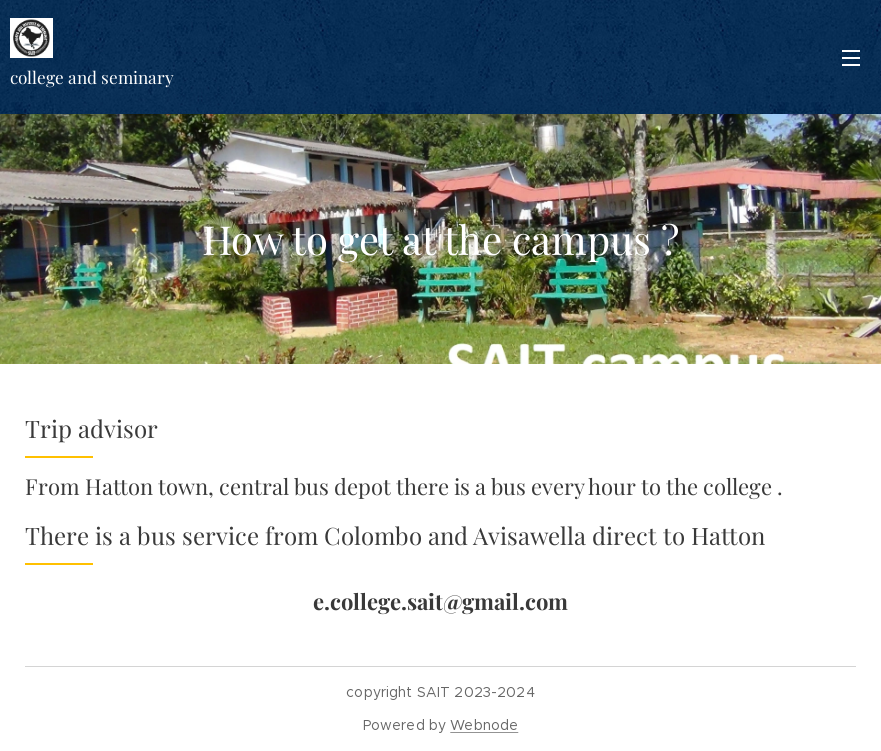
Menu (851, 58)
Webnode (484, 725)
